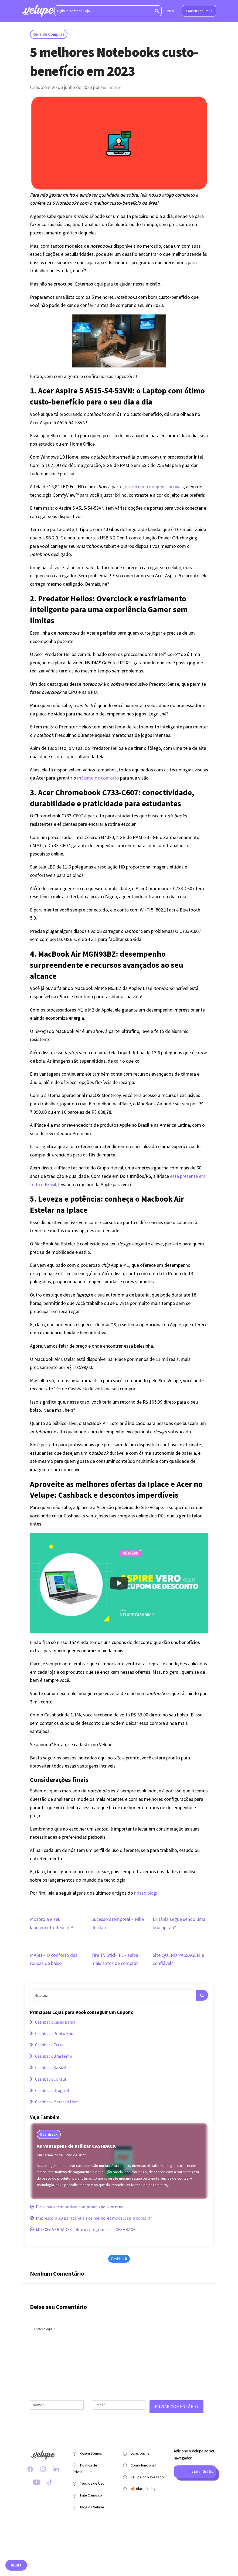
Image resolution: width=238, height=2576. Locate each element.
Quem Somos (91, 2453)
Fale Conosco (91, 2495)
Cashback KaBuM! (48, 2067)
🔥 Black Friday (143, 2488)
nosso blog (145, 1893)
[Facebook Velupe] (30, 2469)
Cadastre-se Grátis (199, 11)
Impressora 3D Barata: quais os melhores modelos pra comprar (91, 2218)
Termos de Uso (92, 2483)
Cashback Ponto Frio (51, 2033)
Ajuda (16, 2565)
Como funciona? (143, 2465)
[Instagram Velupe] (43, 2469)
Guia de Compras (48, 34)
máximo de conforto (97, 778)
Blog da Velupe (92, 2507)
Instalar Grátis (195, 2472)
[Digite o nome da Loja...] (108, 10)
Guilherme (111, 87)
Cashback (48, 2134)
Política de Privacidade (85, 2468)
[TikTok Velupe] (49, 2482)
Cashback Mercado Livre (54, 2101)
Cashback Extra (46, 2044)
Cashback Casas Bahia (52, 2022)
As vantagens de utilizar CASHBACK (76, 2146)
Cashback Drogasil (49, 2090)
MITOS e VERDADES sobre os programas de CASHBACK (83, 2229)
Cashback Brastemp (51, 2056)
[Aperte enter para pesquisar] (156, 11)
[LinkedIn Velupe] (56, 2469)
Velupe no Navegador (148, 2477)
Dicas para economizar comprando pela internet (78, 2206)
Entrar (170, 11)
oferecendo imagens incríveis (154, 486)
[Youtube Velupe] (36, 2482)
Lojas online (140, 2453)
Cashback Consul (48, 2079)
